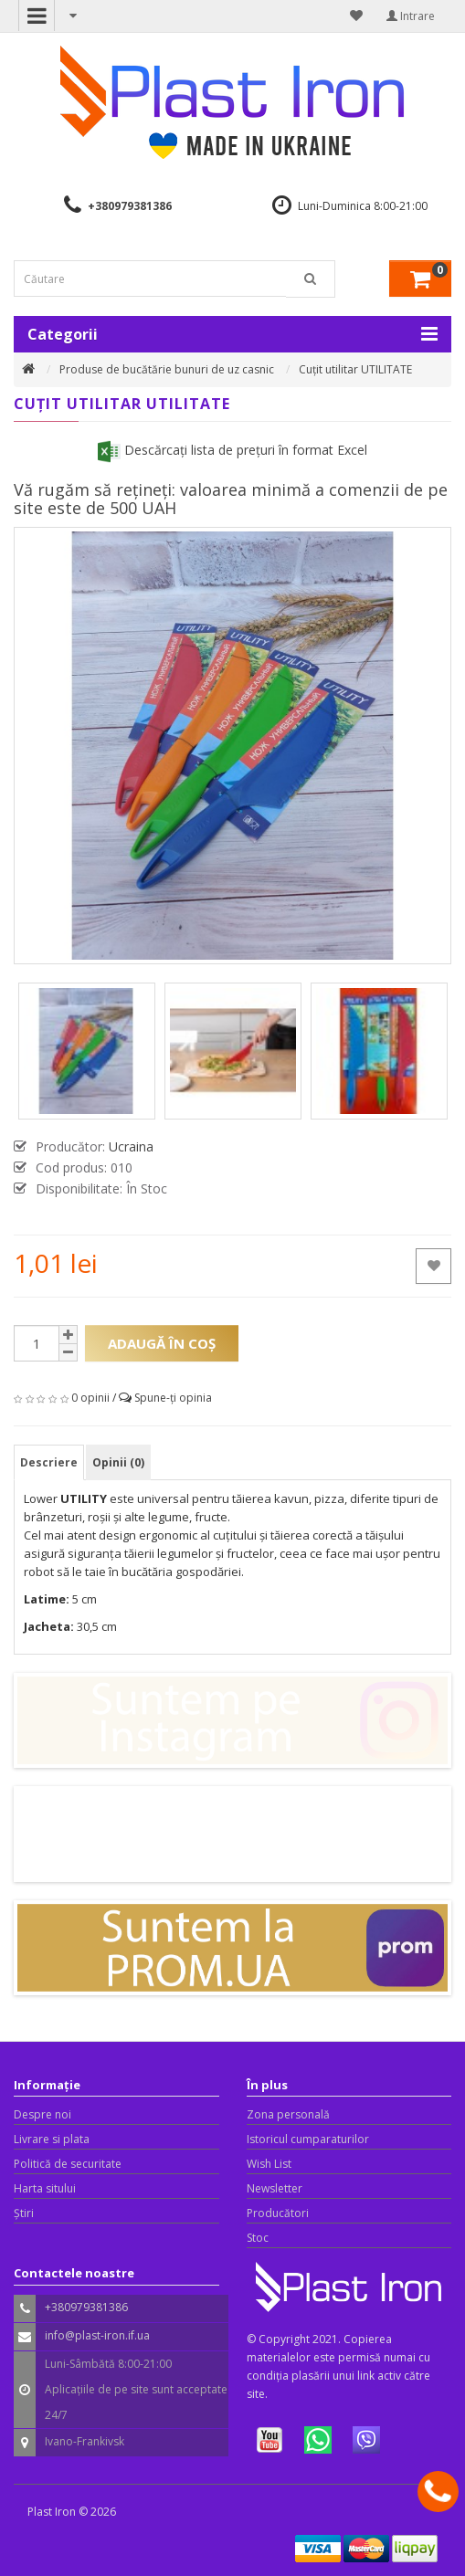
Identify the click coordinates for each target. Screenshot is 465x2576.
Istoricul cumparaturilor (308, 2139)
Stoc (258, 2237)
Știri (24, 2213)
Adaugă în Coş (162, 1343)
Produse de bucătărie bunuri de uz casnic (166, 369)
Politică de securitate (68, 2163)
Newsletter (274, 2188)
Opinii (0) (118, 1462)
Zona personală (288, 2114)
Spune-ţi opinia (173, 1397)
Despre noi (42, 2114)
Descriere (49, 1462)
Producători (278, 2213)
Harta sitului (45, 2188)
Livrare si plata (52, 2139)
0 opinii (90, 1397)
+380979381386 (130, 206)
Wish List (269, 2163)
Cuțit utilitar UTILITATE (355, 369)
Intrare (410, 16)
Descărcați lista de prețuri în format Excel (232, 449)
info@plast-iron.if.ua (97, 2335)
